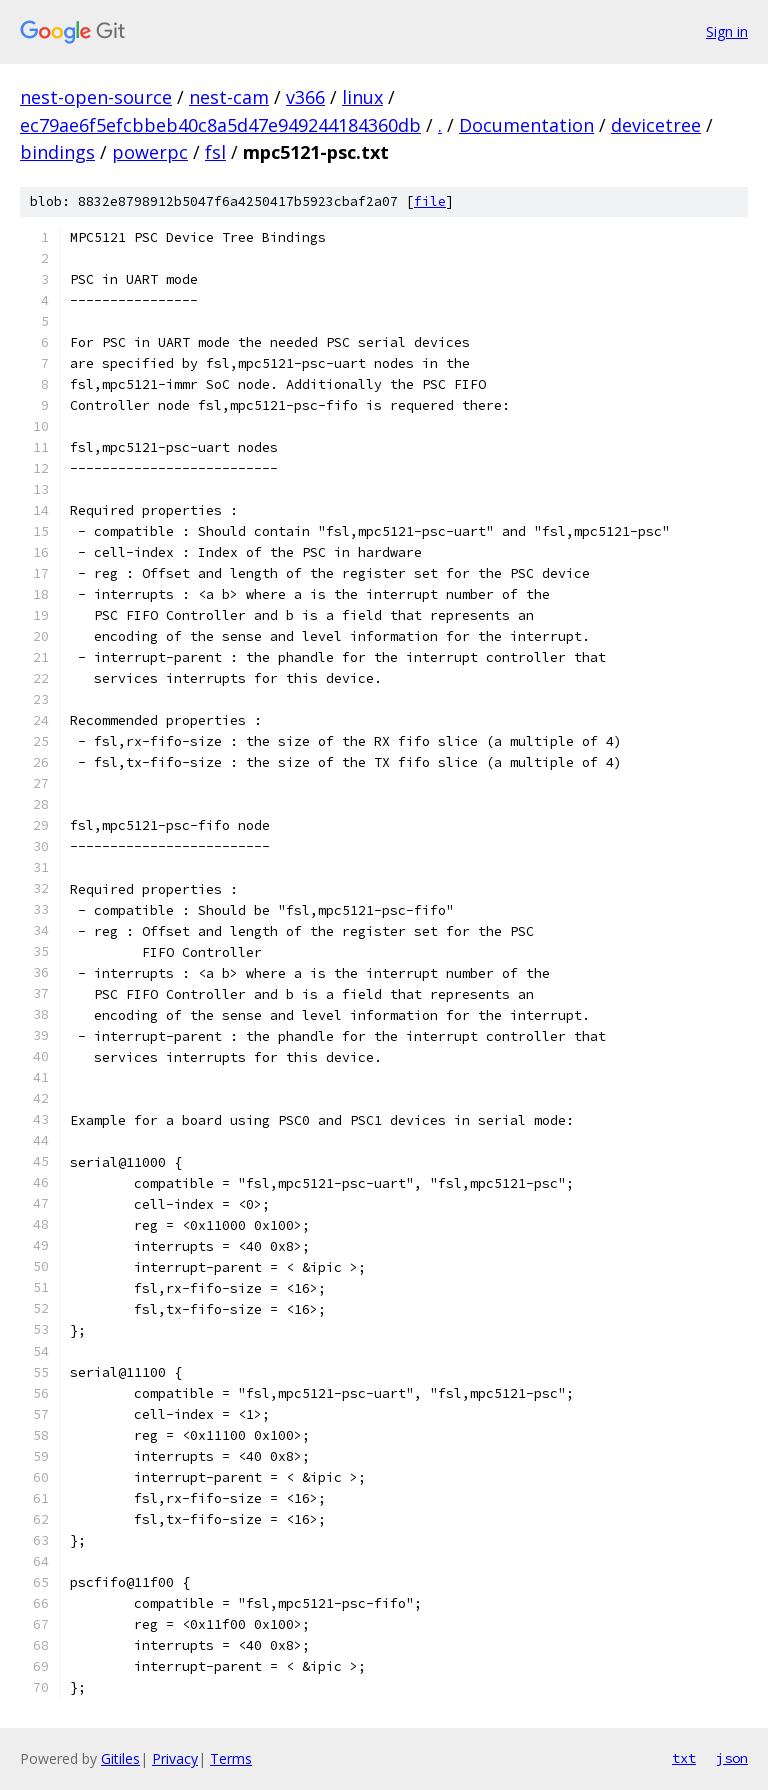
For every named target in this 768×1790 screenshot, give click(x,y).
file (430, 201)
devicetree (656, 125)
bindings (57, 152)
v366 (305, 97)
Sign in (727, 31)
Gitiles (120, 1758)
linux (362, 97)
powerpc (150, 152)
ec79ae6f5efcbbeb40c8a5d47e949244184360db (220, 125)
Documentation (526, 125)
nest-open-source (96, 97)
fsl (215, 152)
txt (684, 1758)
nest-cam (229, 97)
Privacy (175, 1758)
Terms (231, 1758)
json (732, 1758)
